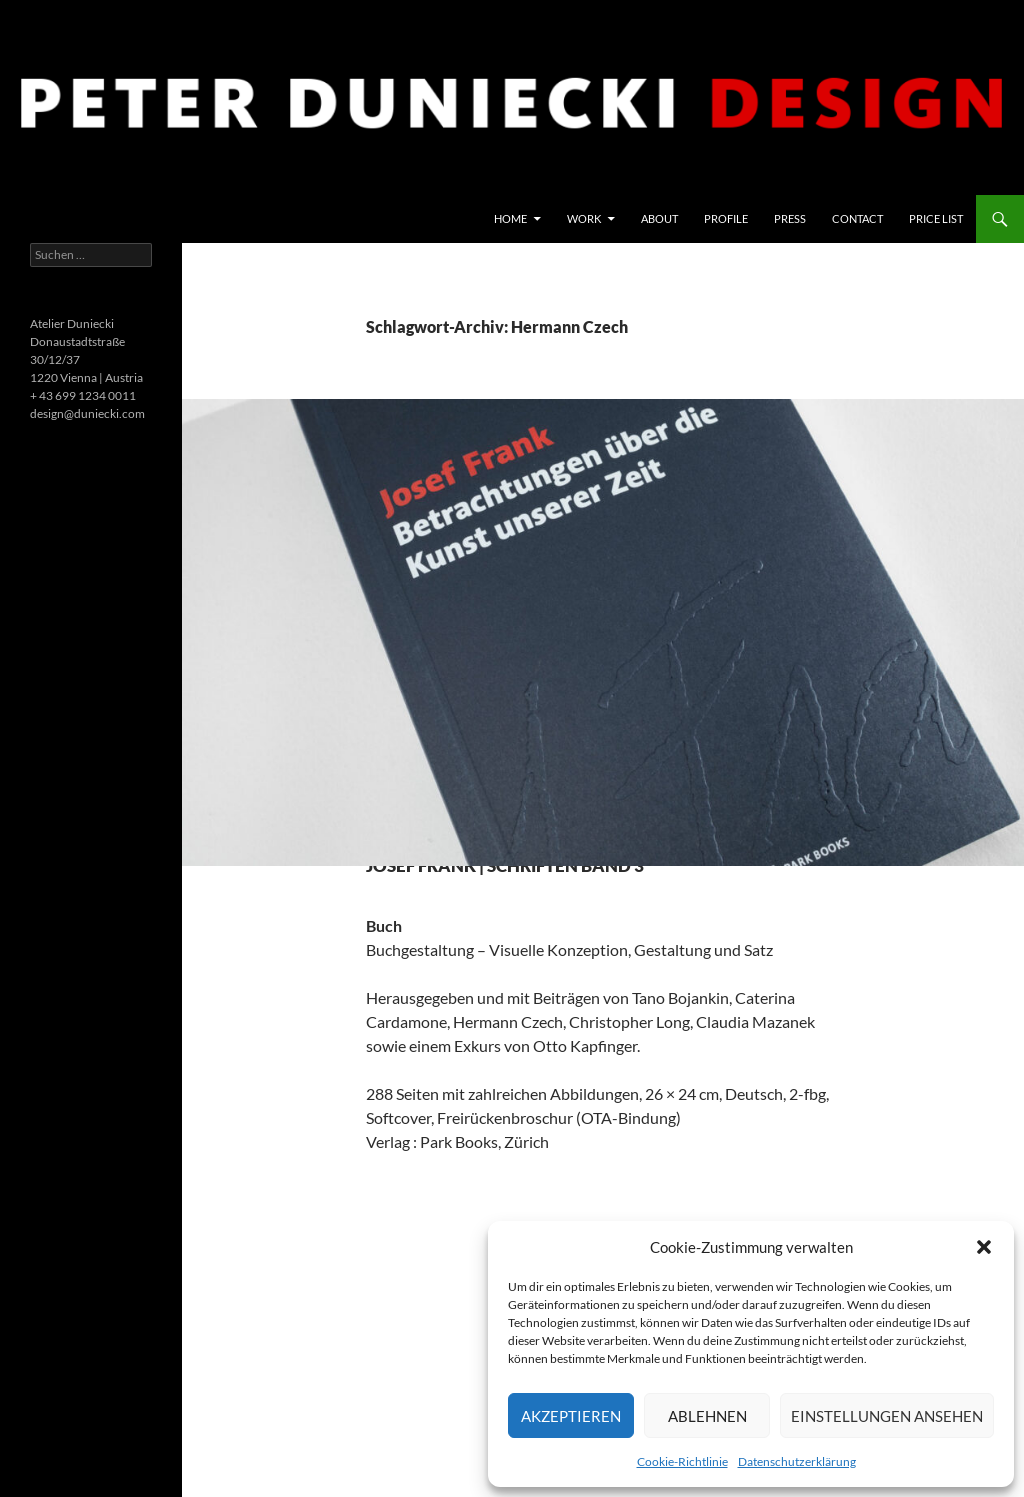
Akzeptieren (571, 1416)
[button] (984, 1247)
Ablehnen (707, 1416)
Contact (857, 218)
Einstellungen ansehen (887, 1416)
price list (936, 218)
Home (510, 218)
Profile (726, 218)
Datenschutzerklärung (797, 1461)
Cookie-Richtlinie (682, 1461)
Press (790, 218)
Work (584, 218)
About (659, 218)
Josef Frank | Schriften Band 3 (572, 877)
